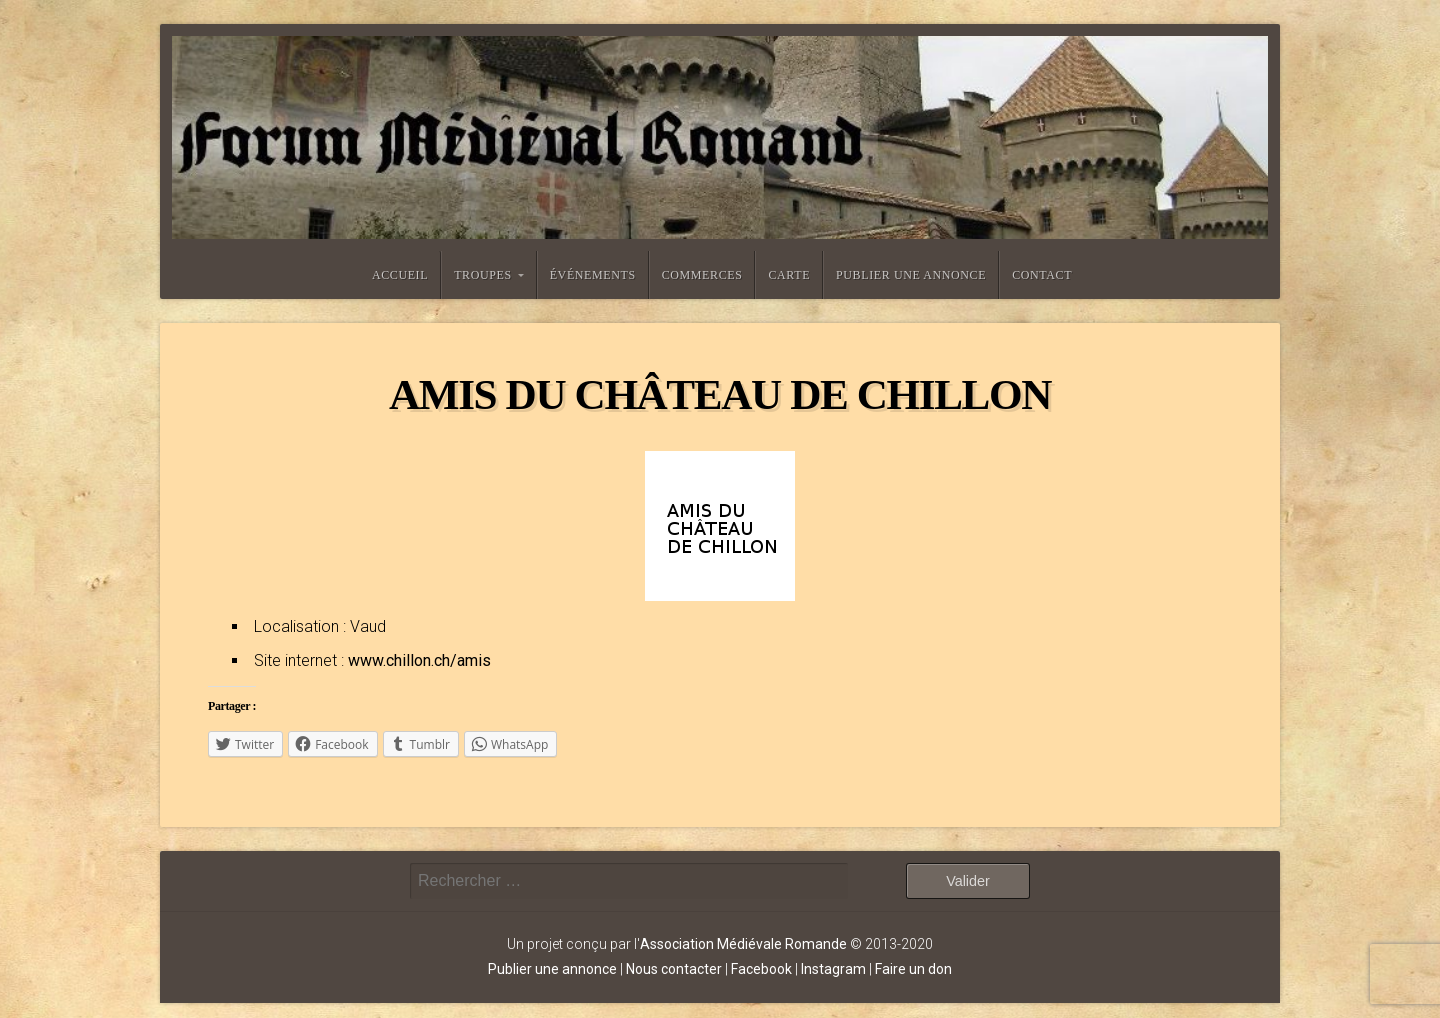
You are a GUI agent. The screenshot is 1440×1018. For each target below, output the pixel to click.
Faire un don (913, 969)
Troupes (483, 275)
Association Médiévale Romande (743, 944)
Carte (789, 275)
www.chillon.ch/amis (419, 660)
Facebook (761, 969)
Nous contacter (674, 969)
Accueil (400, 275)
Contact (1042, 275)
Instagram (833, 969)
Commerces (702, 275)
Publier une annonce (911, 275)
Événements (593, 275)
